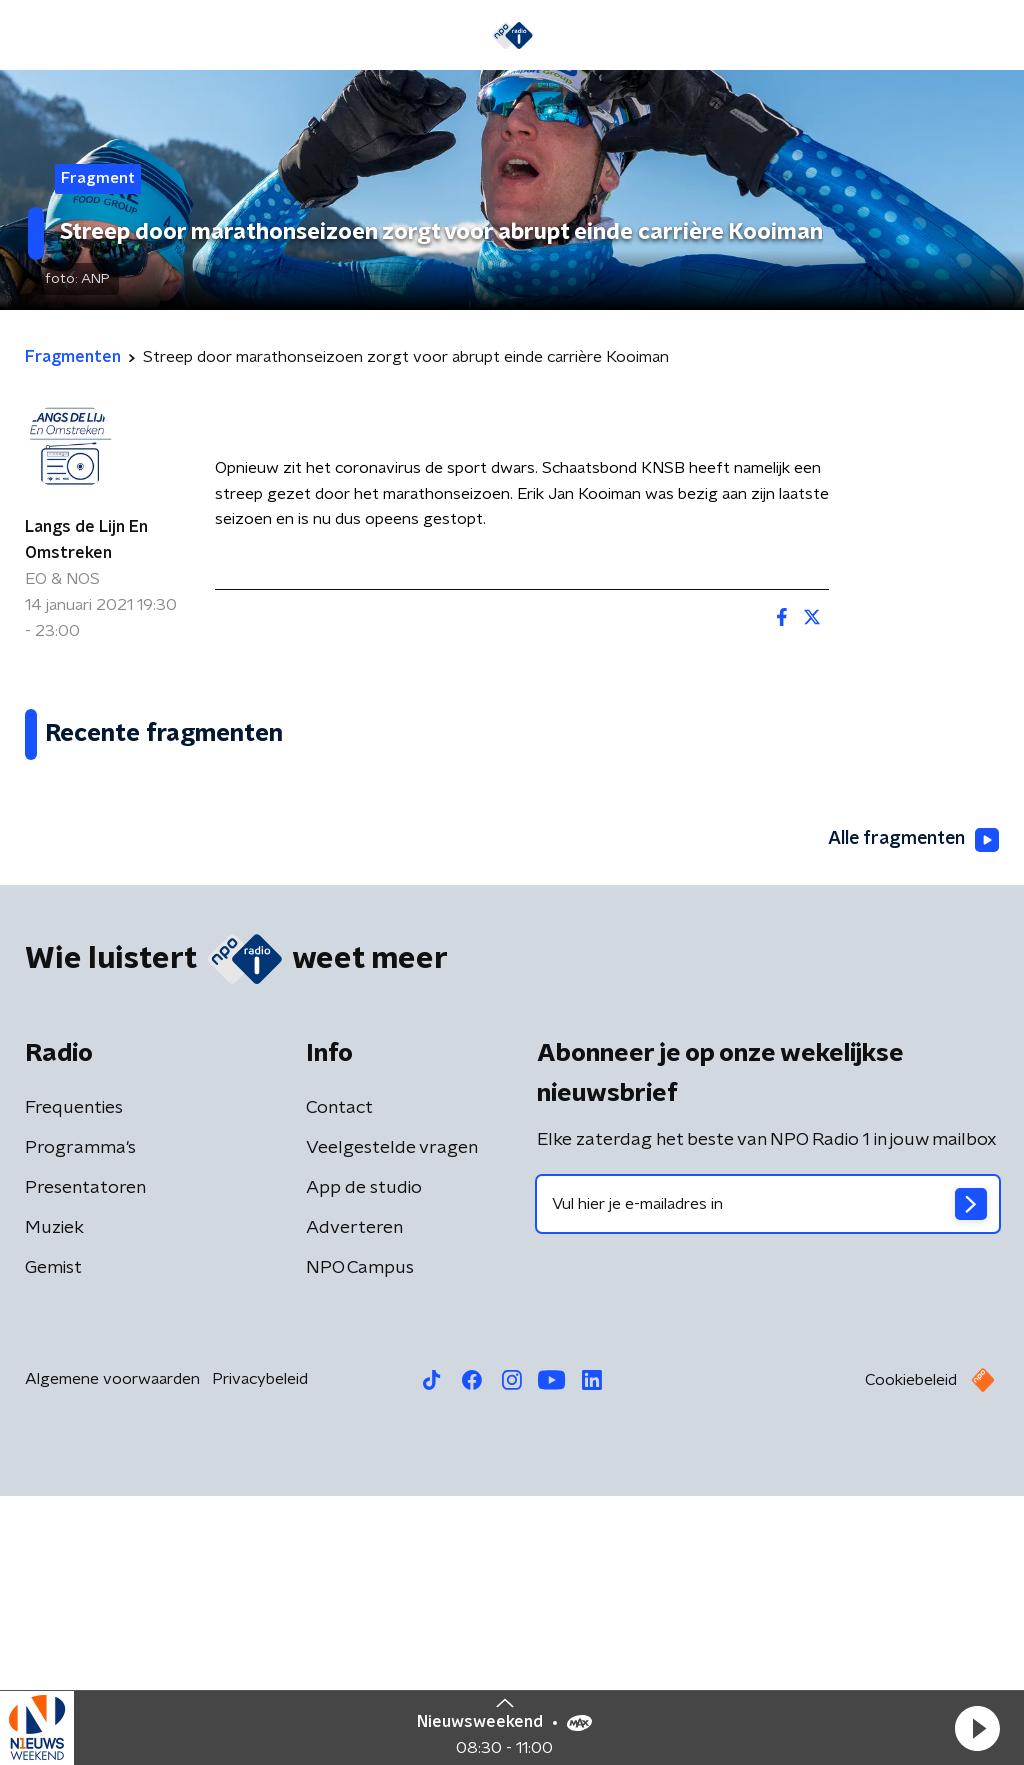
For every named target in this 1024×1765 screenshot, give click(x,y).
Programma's (80, 1417)
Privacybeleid (260, 1648)
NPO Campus (360, 1537)
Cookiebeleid (911, 1649)
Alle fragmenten (912, 1109)
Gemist (53, 1537)
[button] (977, 1728)
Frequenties (74, 1377)
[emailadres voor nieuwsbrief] (768, 1473)
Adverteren (354, 1497)
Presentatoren (85, 1457)
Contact (339, 1377)
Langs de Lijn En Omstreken (86, 540)
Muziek (54, 1497)
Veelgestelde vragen (392, 1417)
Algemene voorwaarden (112, 1648)
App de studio (364, 1457)
